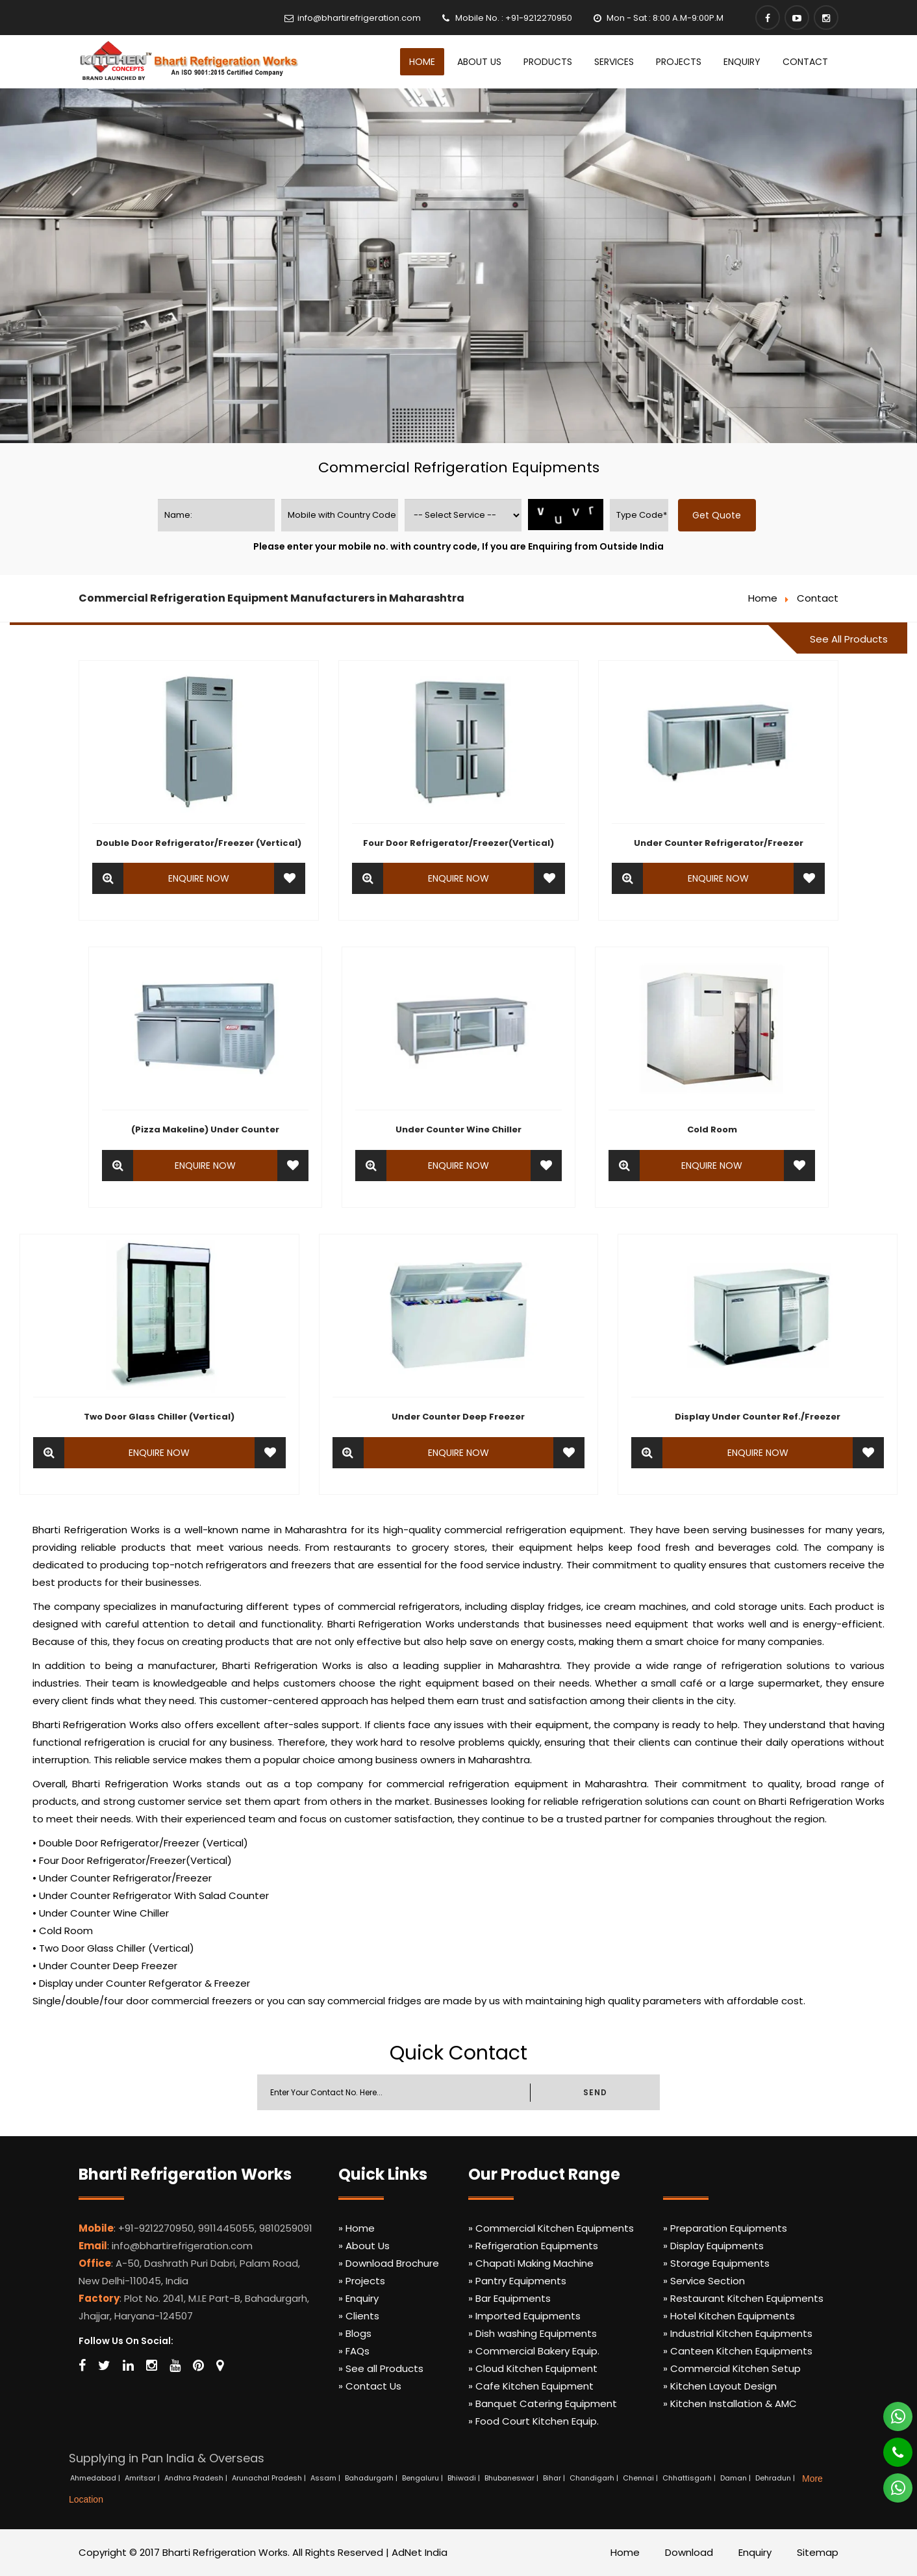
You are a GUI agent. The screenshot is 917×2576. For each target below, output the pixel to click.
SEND (595, 2092)
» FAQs (354, 2351)
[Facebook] (767, 17)
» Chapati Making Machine (531, 2263)
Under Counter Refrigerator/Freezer (718, 843)
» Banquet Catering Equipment (542, 2403)
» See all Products (380, 2368)
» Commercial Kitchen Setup (732, 2368)
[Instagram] (826, 17)
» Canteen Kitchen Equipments (737, 2351)
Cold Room (712, 1129)
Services (614, 61)
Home (422, 61)
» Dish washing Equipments (532, 2333)
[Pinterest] (198, 2365)
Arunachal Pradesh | (270, 2478)
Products (547, 61)
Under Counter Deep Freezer (458, 1416)
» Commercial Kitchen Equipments (551, 2228)
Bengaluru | (423, 2478)
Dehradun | (776, 2478)
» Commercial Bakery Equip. (533, 2351)
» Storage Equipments (716, 2263)
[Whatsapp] (890, 2411)
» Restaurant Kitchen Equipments (743, 2298)
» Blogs (354, 2333)
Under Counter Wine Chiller (458, 1129)
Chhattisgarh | (690, 2478)
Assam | (326, 2478)
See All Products (849, 639)
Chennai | (641, 2478)
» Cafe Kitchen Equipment (531, 2386)
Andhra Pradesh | (196, 2478)
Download (689, 2552)
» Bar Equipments (509, 2298)
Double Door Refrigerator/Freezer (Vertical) (198, 843)
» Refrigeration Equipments (533, 2245)
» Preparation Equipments (725, 2228)
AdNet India (419, 2552)
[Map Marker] (219, 2365)
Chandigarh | (595, 2478)
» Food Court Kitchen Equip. (533, 2421)
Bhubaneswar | (512, 2478)
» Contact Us (369, 2386)
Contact (805, 61)
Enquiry (741, 61)
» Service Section (704, 2281)
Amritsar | (143, 2478)
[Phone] (888, 2447)
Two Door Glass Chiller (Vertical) (159, 1416)
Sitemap (817, 2552)
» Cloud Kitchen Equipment (532, 2368)
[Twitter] (104, 2365)
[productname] (463, 515)
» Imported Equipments (524, 2316)
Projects (678, 61)
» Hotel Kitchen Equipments (729, 2316)
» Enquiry (358, 2298)
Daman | (736, 2478)
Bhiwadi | (464, 2478)
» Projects (361, 2281)
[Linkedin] (128, 2365)
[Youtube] (797, 17)
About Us (479, 61)
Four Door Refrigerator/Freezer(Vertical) (458, 843)
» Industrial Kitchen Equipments (737, 2333)
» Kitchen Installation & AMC (730, 2403)
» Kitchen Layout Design (720, 2386)
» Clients (358, 2316)
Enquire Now (198, 878)
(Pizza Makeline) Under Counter (205, 1129)
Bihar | (555, 2478)
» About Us (364, 2245)
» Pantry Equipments (517, 2281)
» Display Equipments (713, 2245)
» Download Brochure (388, 2263)
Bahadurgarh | (372, 2478)
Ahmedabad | (96, 2478)
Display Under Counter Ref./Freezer (757, 1416)
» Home (356, 2228)
